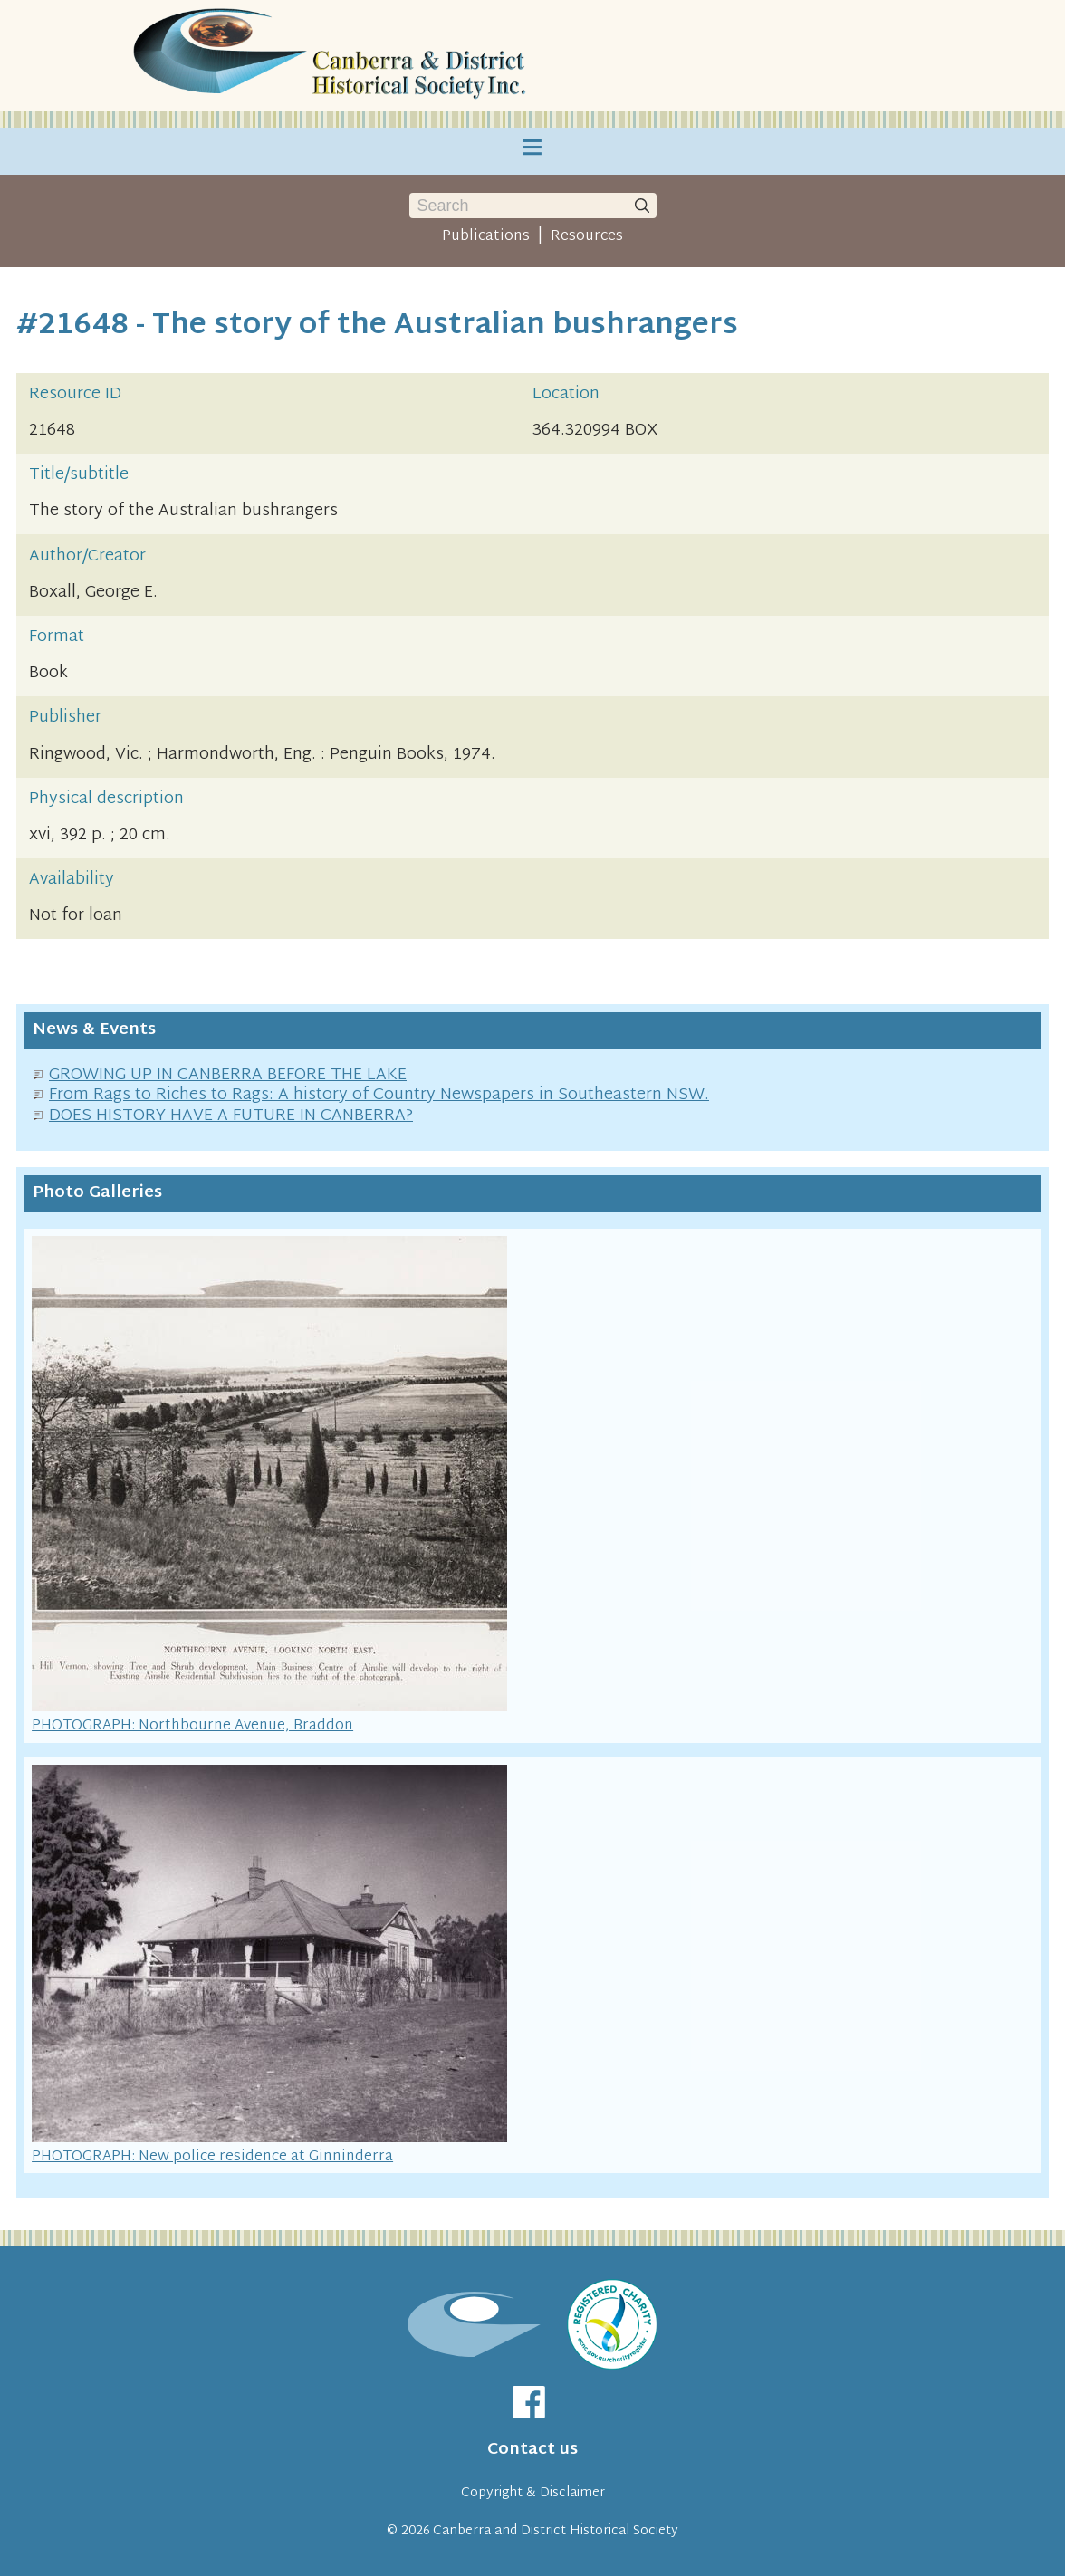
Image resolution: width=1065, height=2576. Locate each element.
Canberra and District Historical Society (555, 2531)
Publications (486, 236)
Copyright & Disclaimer (533, 2493)
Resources (587, 236)
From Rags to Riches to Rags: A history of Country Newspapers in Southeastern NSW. (379, 1095)
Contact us (532, 2450)
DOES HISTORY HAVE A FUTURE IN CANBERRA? (231, 1116)
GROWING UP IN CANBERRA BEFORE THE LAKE (228, 1075)
